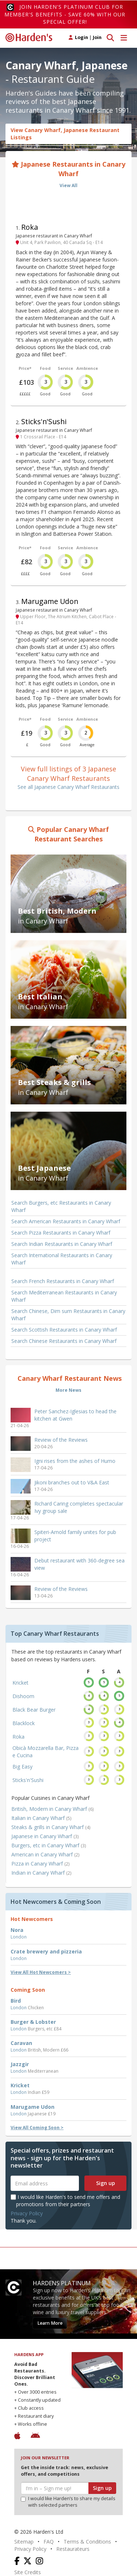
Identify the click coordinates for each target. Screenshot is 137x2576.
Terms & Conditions (87, 2541)
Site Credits (27, 2572)
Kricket (20, 1682)
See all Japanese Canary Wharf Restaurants (68, 786)
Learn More (49, 2323)
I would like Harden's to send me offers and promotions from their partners (65, 2200)
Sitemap (24, 2541)
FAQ (48, 2541)
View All (68, 185)
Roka (29, 227)
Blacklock (23, 1723)
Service (65, 368)
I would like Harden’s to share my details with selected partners (68, 2501)
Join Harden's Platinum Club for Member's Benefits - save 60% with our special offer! (64, 14)
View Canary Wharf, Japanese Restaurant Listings (65, 134)
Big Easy (22, 1766)
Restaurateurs (73, 2548)
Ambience (87, 368)
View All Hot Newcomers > (41, 1972)
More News (68, 1390)
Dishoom (23, 1696)
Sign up (105, 2183)
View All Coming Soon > (37, 2127)
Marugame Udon (49, 601)
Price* (25, 368)
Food (45, 368)
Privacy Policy (27, 2213)
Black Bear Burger (34, 1709)
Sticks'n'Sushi (43, 421)
